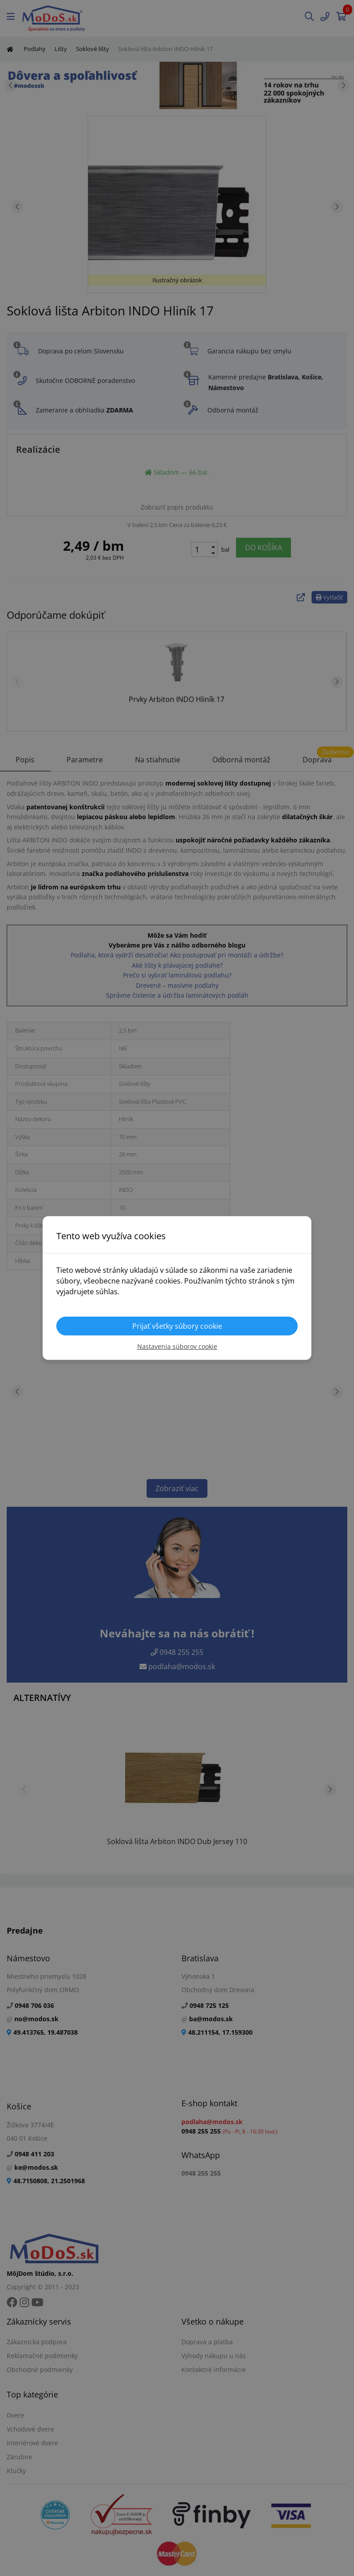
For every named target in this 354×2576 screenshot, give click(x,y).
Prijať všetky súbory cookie (177, 1326)
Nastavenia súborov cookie (177, 1346)
